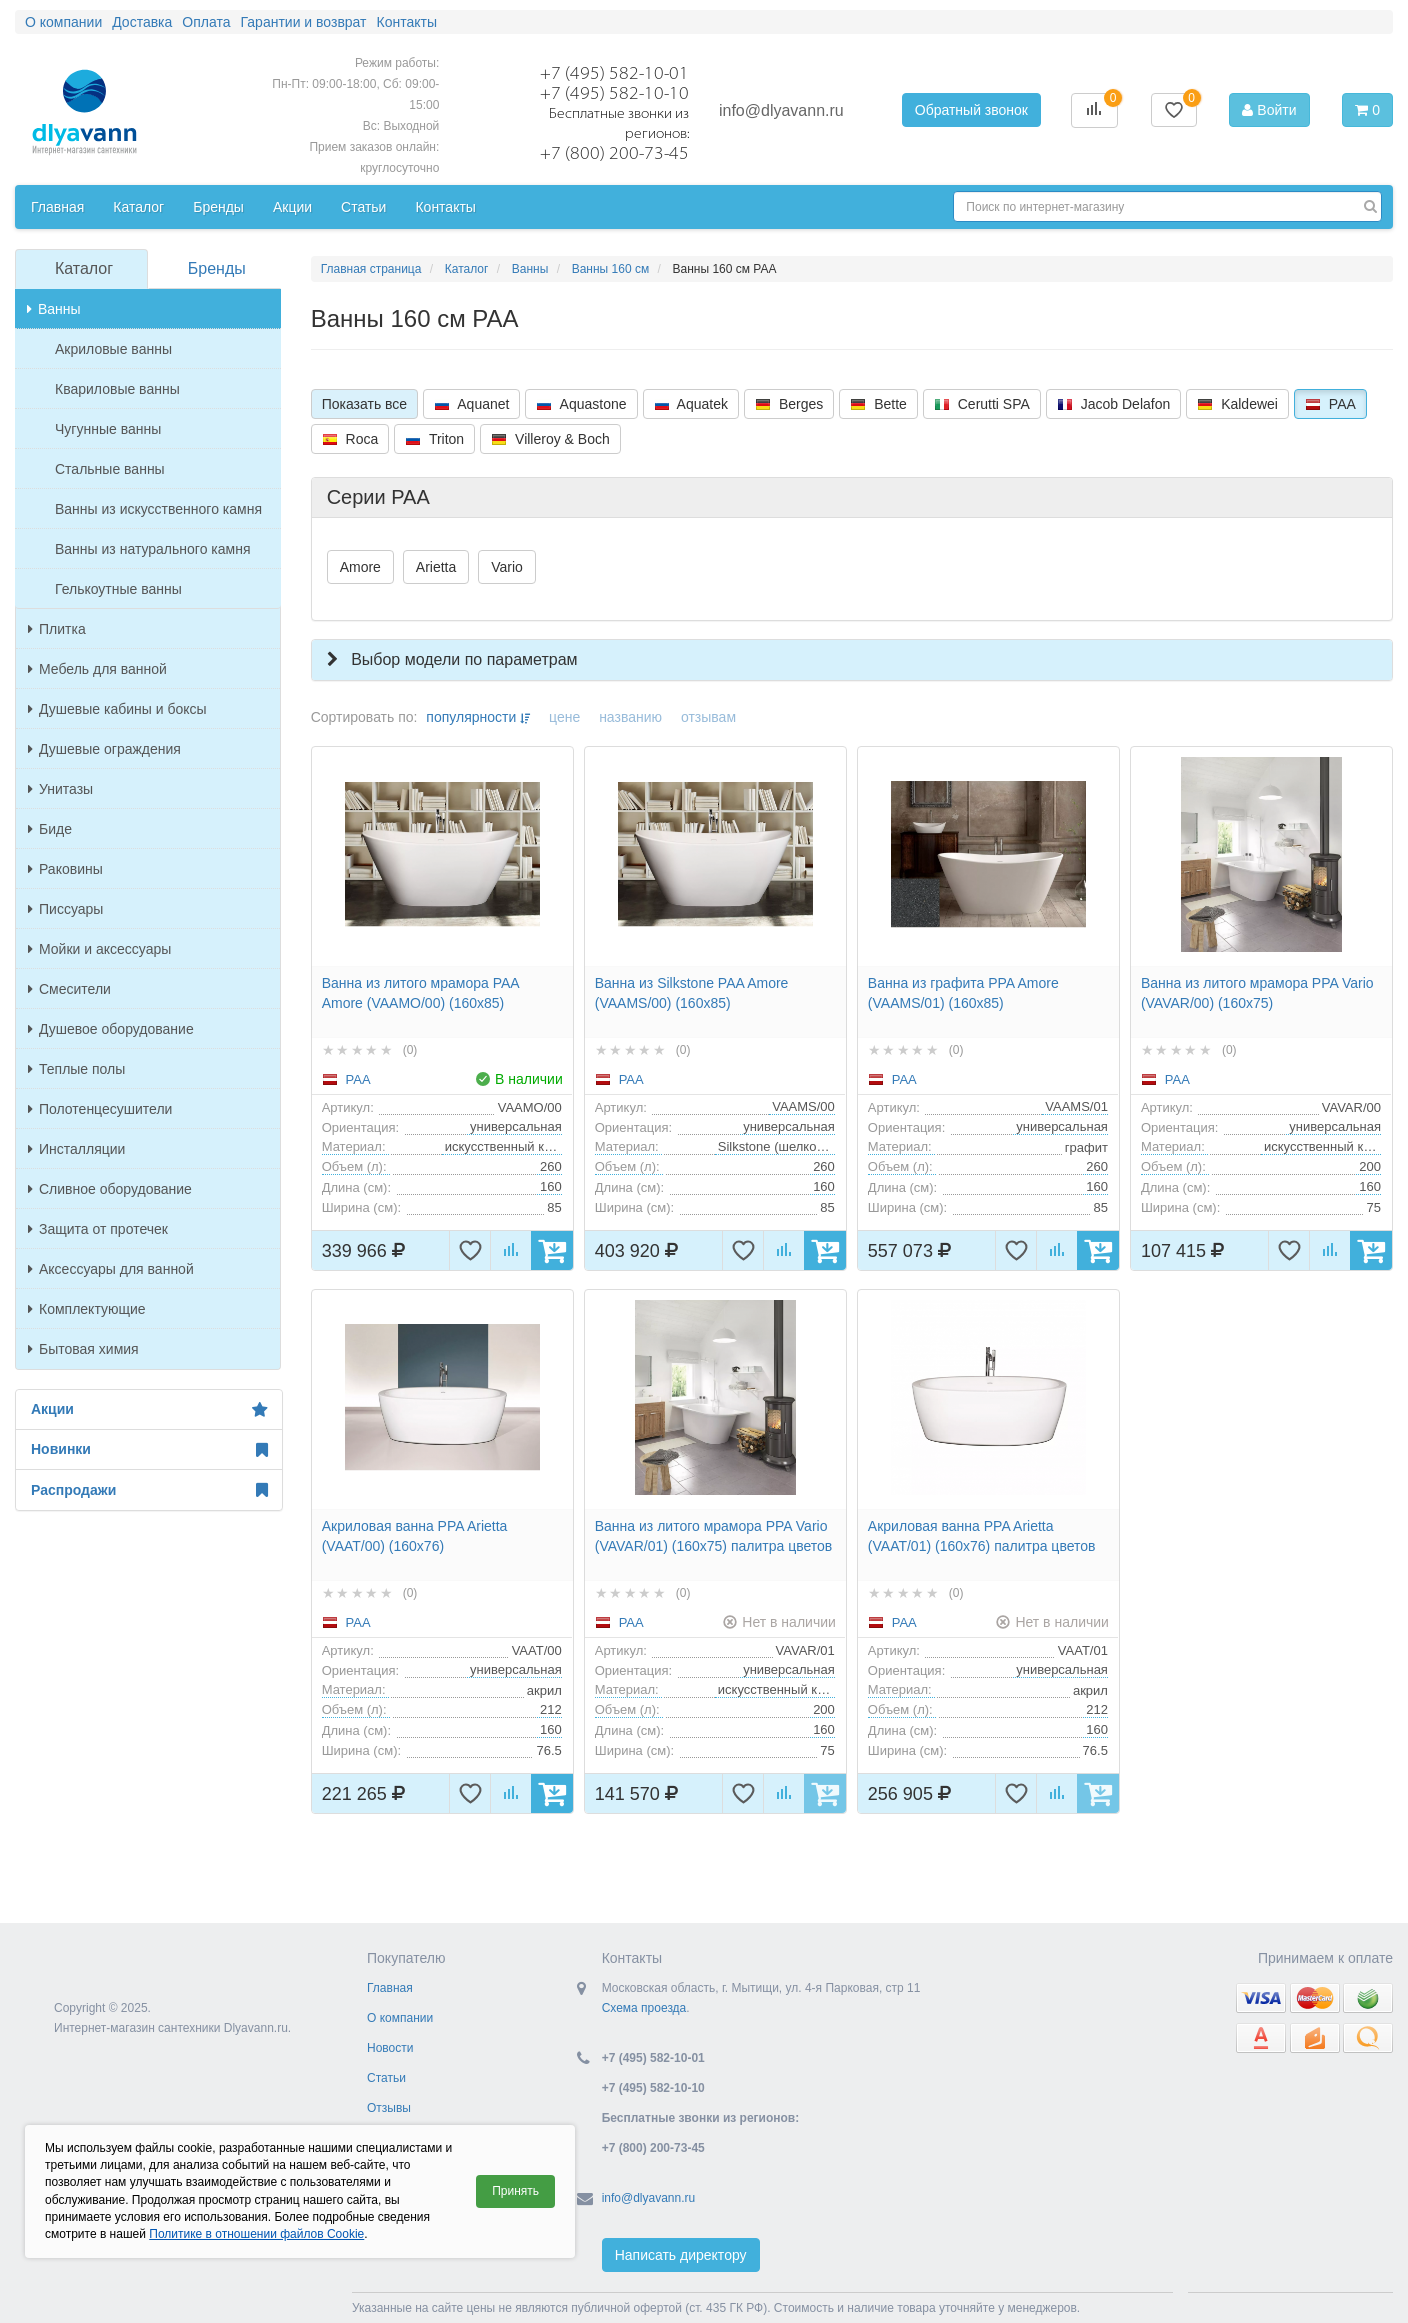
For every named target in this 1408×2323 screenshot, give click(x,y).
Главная (390, 1988)
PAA (1330, 404)
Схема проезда (644, 2008)
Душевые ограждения (104, 749)
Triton (434, 439)
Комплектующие (87, 1309)
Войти (1269, 110)
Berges (789, 404)
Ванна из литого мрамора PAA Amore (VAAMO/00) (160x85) (421, 993)
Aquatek (691, 404)
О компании (400, 2018)
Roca (350, 439)
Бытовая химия (83, 1349)
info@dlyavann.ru (781, 110)
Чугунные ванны (108, 429)
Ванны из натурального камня (152, 549)
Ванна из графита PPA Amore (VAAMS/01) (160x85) (963, 993)
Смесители (69, 989)
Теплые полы (76, 1069)
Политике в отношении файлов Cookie (256, 2234)
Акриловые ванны (113, 349)
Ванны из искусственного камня (158, 509)
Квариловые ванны (117, 389)
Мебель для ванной (97, 669)
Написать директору (681, 2255)
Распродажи (149, 1490)
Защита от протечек (98, 1229)
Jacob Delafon (1113, 404)
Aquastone (581, 404)
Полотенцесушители (100, 1109)
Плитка (57, 629)
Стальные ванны (110, 469)
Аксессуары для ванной (111, 1269)
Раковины (65, 869)
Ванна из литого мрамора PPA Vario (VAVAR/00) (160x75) (1257, 993)
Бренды (217, 268)
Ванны (54, 309)
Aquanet (471, 404)
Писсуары (65, 909)
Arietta (436, 567)
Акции (149, 1410)
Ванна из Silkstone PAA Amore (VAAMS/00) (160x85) (692, 993)
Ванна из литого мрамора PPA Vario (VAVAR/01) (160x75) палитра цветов (714, 1536)
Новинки (149, 1450)
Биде (50, 829)
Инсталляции (76, 1149)
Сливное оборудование (110, 1189)
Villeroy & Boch (550, 439)
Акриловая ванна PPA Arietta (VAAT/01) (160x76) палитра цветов (982, 1536)
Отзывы (389, 2108)
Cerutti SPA (982, 404)
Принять (515, 2191)
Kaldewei (1237, 404)
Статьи (386, 2078)
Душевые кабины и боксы (117, 709)
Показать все (364, 404)
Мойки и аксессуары (99, 949)
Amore (360, 567)
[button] (852, 660)
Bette (878, 404)
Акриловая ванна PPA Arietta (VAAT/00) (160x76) (415, 1536)
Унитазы (60, 789)
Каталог (84, 268)
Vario (507, 567)
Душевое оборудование (111, 1029)
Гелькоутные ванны (118, 589)
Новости (390, 2048)
